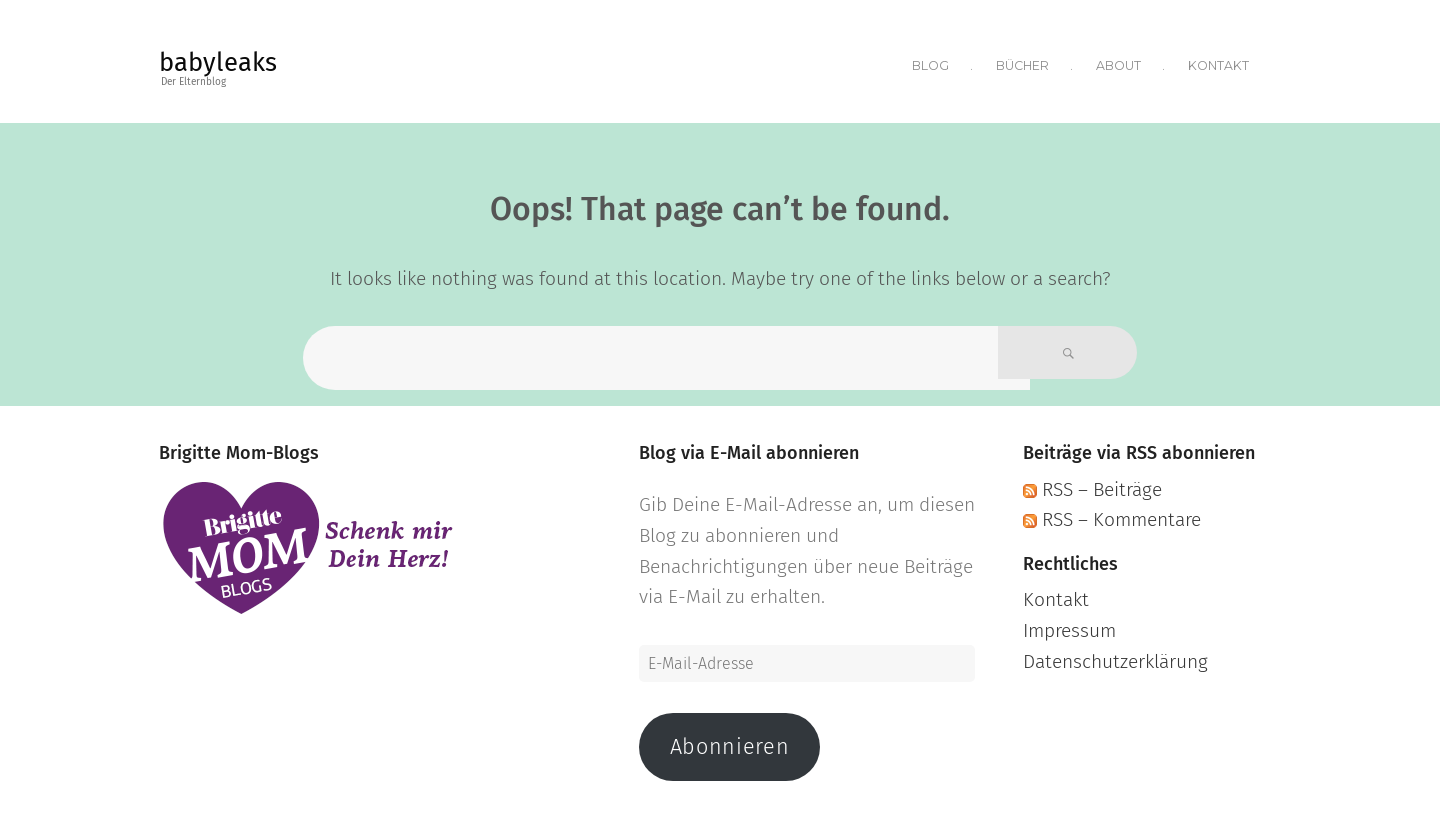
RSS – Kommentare (1112, 513)
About (1118, 62)
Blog (927, 62)
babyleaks (218, 62)
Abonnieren (729, 741)
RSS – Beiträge (1092, 482)
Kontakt (1218, 62)
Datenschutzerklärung (1115, 655)
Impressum (1069, 624)
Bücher (1020, 62)
